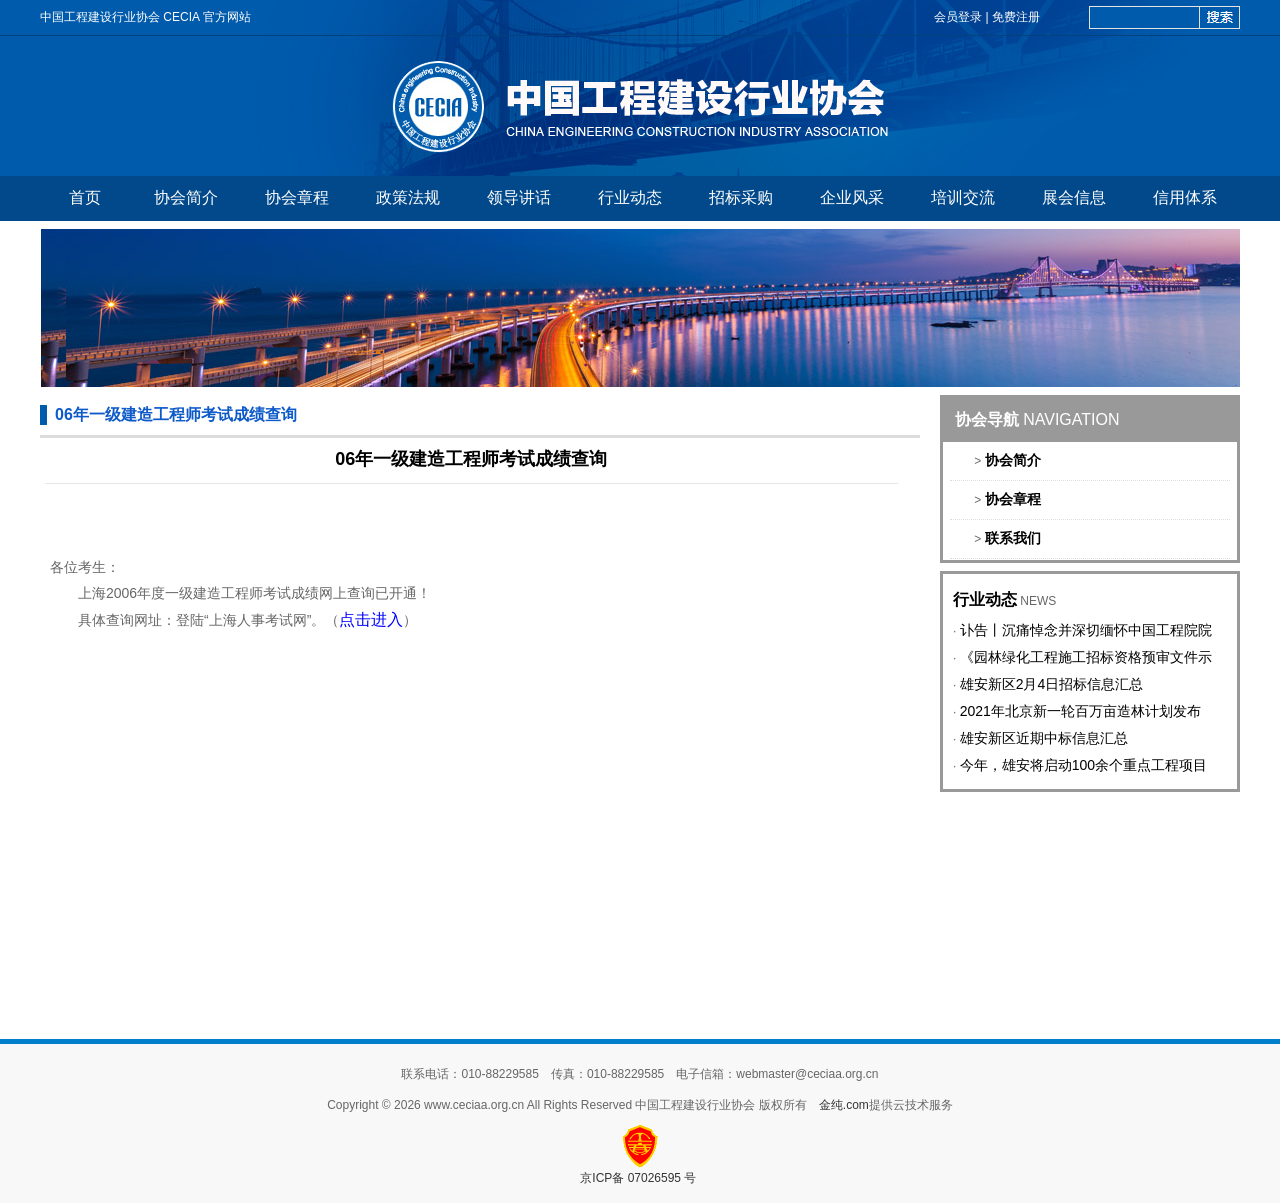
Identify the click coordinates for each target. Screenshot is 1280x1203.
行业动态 (630, 197)
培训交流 (963, 197)
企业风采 (852, 197)
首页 (85, 197)
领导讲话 (519, 197)
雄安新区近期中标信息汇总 (1044, 738)
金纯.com (844, 1105)
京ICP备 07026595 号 (639, 1178)
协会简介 (186, 197)
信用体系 (1185, 197)
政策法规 (408, 197)
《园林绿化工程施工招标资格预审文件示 (1086, 657)
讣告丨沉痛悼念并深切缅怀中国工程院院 (1086, 630)
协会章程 (297, 197)
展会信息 (1074, 197)
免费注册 (1016, 17)
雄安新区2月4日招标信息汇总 (1052, 684)
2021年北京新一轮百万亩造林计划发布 (1080, 711)
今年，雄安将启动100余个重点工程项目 (1083, 765)
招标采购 (741, 197)
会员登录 (958, 17)
